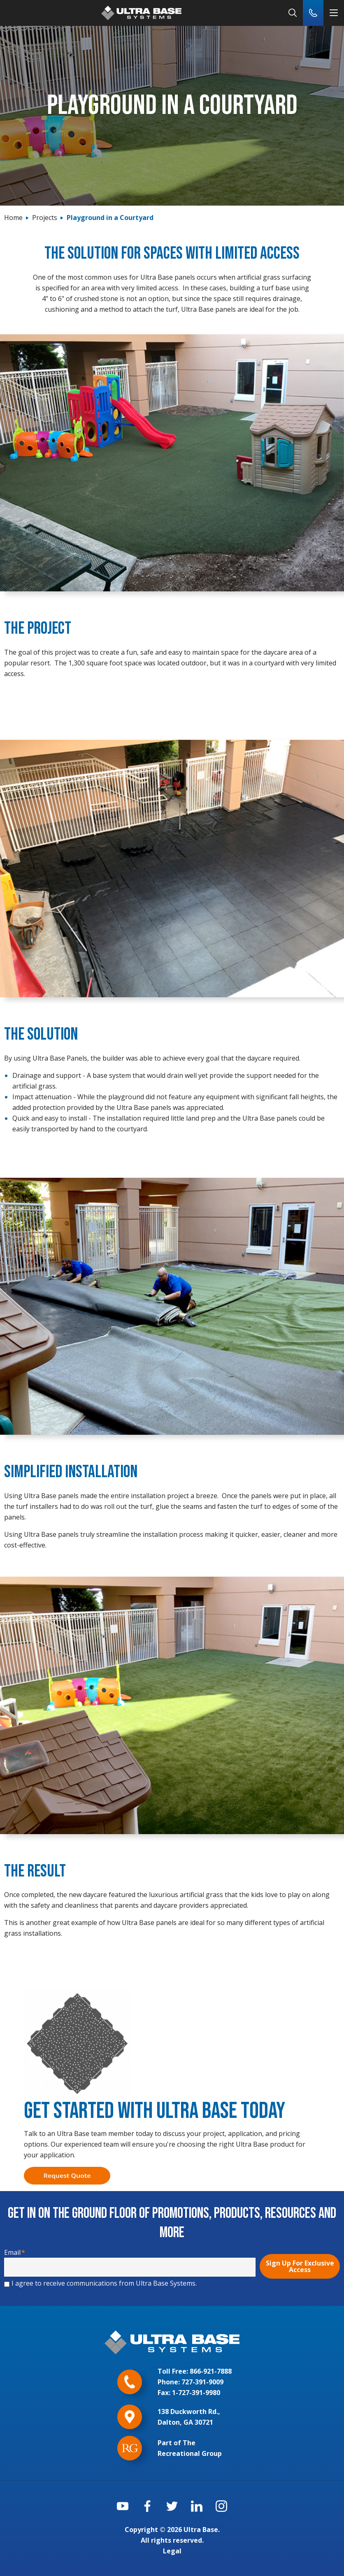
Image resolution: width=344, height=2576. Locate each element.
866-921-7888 (211, 2371)
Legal (172, 2550)
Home (13, 217)
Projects (44, 217)
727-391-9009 (202, 2381)
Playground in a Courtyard (110, 217)
